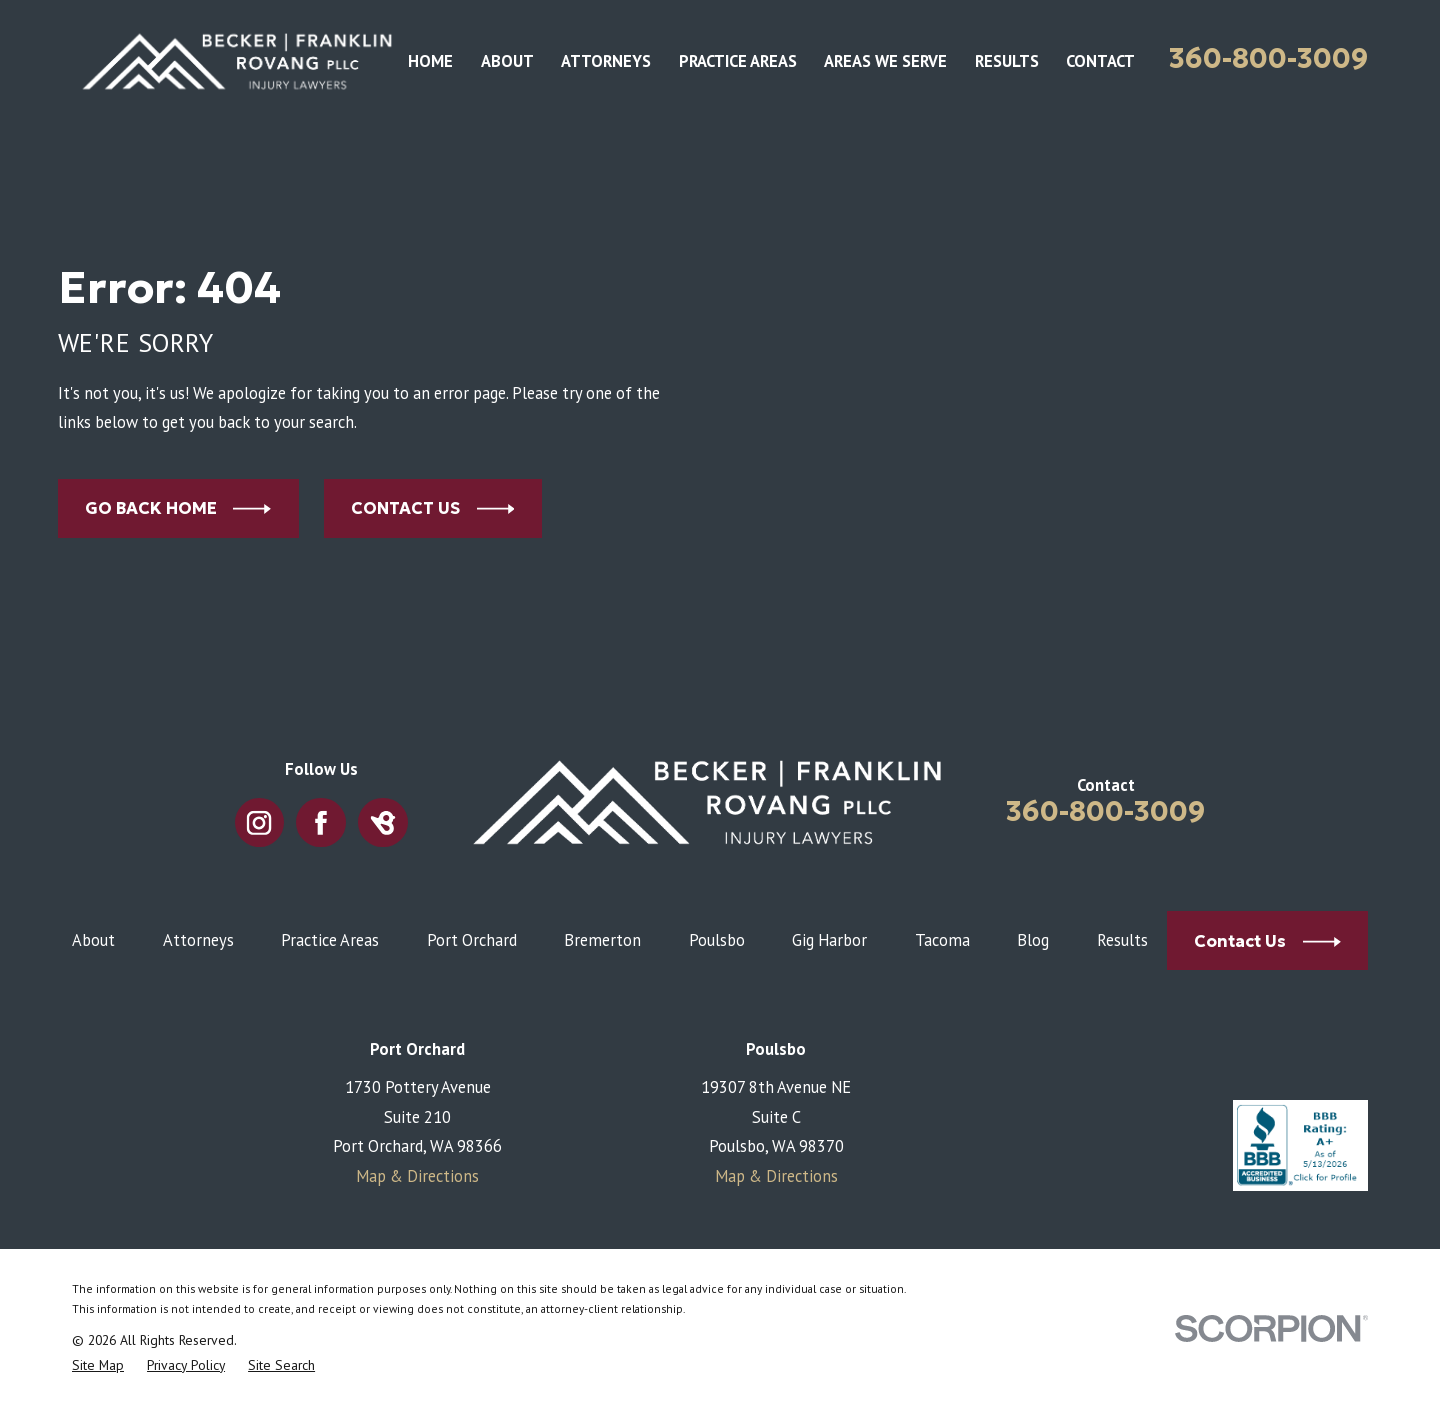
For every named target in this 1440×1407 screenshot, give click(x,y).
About (93, 940)
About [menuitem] (507, 61)
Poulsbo (717, 940)
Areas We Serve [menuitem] (885, 61)
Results (1122, 940)
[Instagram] (259, 822)
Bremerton (602, 940)
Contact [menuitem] (1100, 61)
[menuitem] (98, 1365)
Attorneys (198, 940)
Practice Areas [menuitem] (738, 61)
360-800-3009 (1268, 58)
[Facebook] (321, 822)
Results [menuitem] (1007, 61)
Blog (1033, 940)
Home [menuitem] (430, 61)
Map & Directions (417, 1176)
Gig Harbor (829, 940)
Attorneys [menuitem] (606, 61)
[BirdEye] (383, 822)
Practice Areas (330, 940)
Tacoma (942, 940)
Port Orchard (472, 940)
